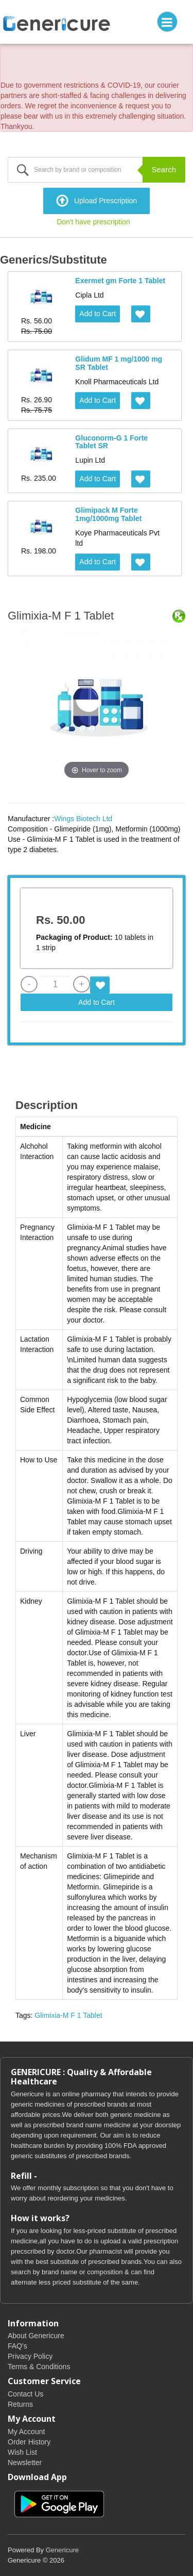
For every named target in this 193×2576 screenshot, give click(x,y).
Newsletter (25, 2462)
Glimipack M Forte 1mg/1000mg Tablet (108, 514)
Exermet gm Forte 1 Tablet (120, 280)
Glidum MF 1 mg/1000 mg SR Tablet (118, 363)
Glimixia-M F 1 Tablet (68, 2015)
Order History (29, 2442)
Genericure (62, 2550)
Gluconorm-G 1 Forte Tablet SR (111, 442)
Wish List (22, 2452)
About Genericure (36, 2336)
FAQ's (17, 2346)
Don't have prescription (93, 222)
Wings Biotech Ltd (83, 818)
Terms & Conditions (39, 2366)
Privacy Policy (30, 2356)
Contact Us (25, 2394)
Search (163, 169)
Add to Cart (97, 313)
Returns (20, 2404)
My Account (26, 2431)
